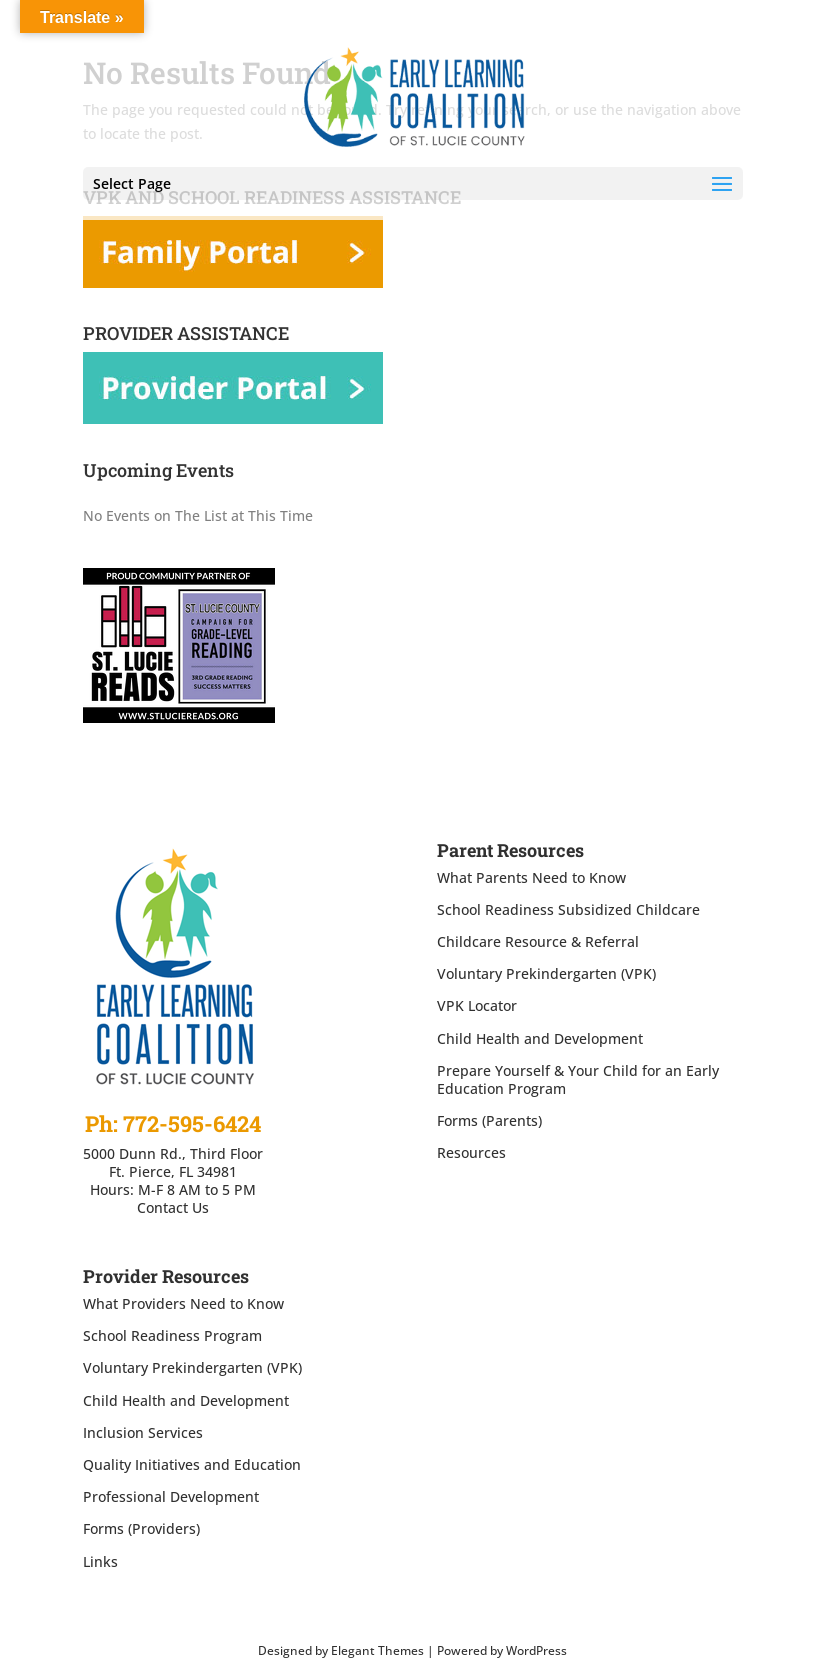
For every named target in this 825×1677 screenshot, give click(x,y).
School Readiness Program (172, 1335)
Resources (471, 1152)
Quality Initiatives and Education (192, 1464)
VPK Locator (477, 1005)
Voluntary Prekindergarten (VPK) (546, 973)
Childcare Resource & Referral (538, 941)
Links (100, 1561)
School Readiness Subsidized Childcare (568, 909)
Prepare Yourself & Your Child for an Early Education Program (578, 1079)
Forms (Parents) (489, 1120)
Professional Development (171, 1496)
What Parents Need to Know (531, 877)
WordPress (536, 1650)
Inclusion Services (143, 1432)
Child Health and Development (540, 1038)
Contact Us (173, 1207)
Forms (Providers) (141, 1528)
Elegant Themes (377, 1650)
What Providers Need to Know (183, 1303)
